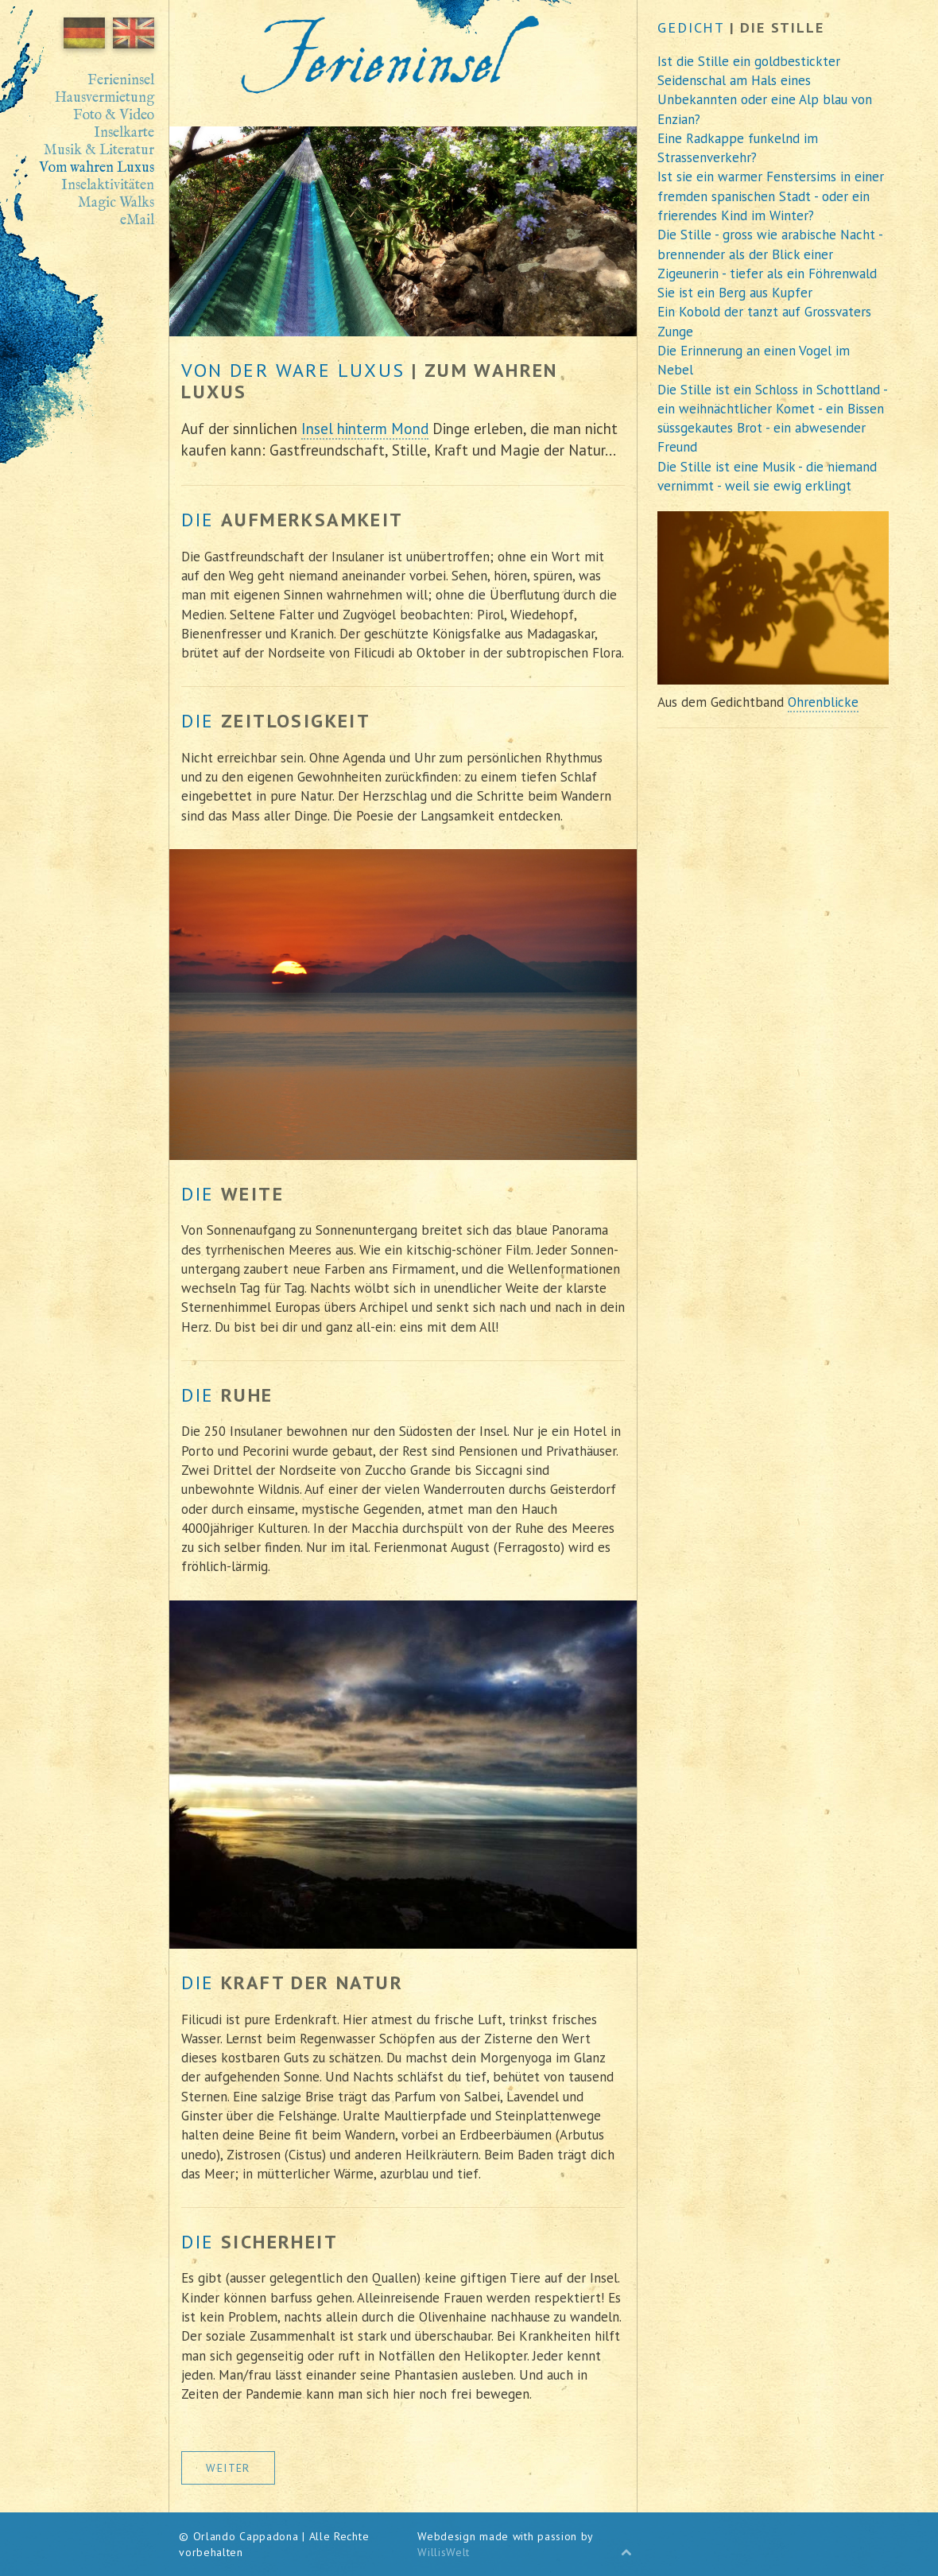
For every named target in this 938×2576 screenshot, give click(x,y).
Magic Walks (116, 203)
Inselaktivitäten (107, 186)
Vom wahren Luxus (96, 168)
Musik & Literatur (99, 151)
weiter (228, 2468)
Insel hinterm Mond (364, 428)
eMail (137, 221)
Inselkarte (124, 133)
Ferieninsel (120, 81)
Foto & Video (113, 116)
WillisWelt (443, 2552)
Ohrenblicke (823, 702)
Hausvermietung (104, 98)
